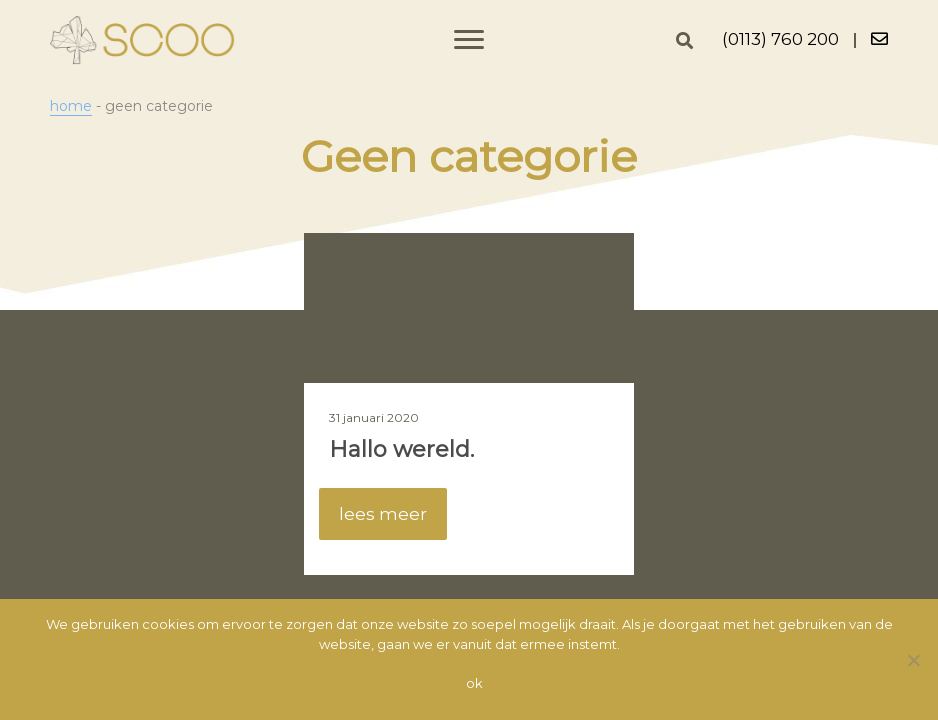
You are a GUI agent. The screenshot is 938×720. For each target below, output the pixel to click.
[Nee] (913, 660)
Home (71, 106)
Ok (474, 683)
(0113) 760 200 (780, 39)
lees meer (383, 514)
